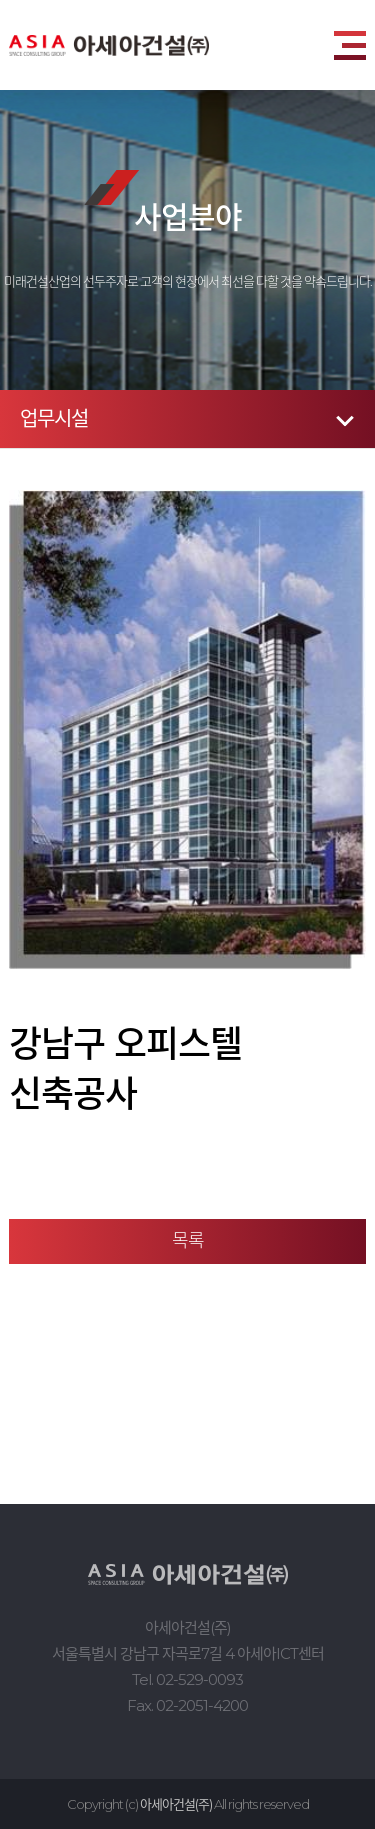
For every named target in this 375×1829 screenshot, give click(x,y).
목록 (188, 1241)
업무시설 (54, 419)
